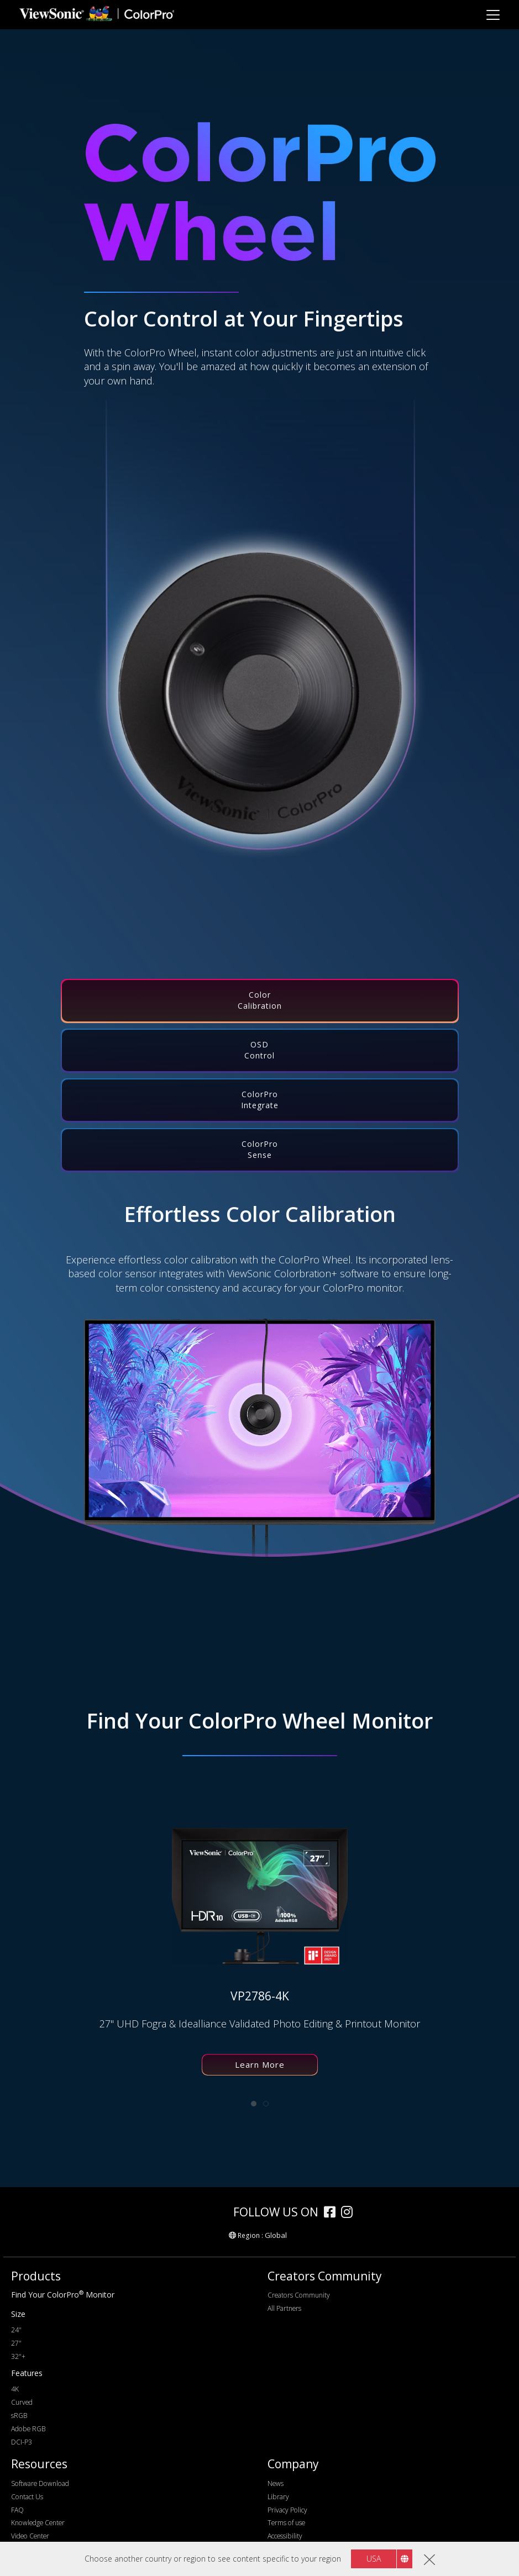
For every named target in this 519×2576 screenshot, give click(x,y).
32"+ (18, 2356)
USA (373, 2558)
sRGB (19, 2415)
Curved (22, 2402)
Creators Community (299, 2295)
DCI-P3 (21, 2442)
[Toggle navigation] (492, 14)
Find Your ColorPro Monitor (62, 2294)
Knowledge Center (38, 2522)
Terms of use (286, 2522)
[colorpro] (194, 2211)
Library (278, 2496)
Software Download (40, 2483)
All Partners (284, 2308)
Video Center (30, 2536)
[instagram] (349, 2213)
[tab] (259, 1001)
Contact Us (27, 2496)
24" (16, 2330)
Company (293, 2464)
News (276, 2483)
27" (16, 2343)
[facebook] (332, 2213)
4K (15, 2389)
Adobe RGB (28, 2428)
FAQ (17, 2510)
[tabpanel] (251, 1951)
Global (276, 2235)
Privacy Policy (287, 2510)
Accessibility (285, 2536)
